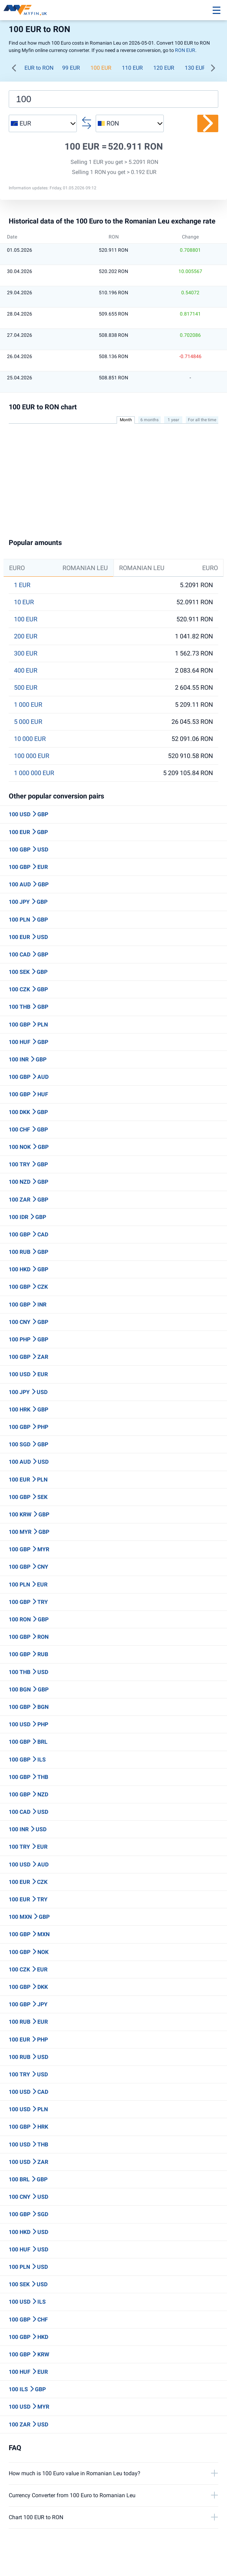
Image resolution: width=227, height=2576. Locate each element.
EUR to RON (38, 68)
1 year (173, 419)
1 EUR (22, 585)
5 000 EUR (28, 722)
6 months (149, 419)
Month (126, 419)
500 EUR (25, 687)
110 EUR (132, 68)
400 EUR (25, 670)
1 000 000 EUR (34, 773)
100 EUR (100, 68)
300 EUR (25, 653)
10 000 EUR (30, 739)
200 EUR (25, 636)
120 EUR (163, 68)
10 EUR (24, 602)
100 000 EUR (31, 756)
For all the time (202, 419)
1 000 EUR (28, 705)
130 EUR (195, 68)
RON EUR (185, 50)
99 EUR (71, 68)
